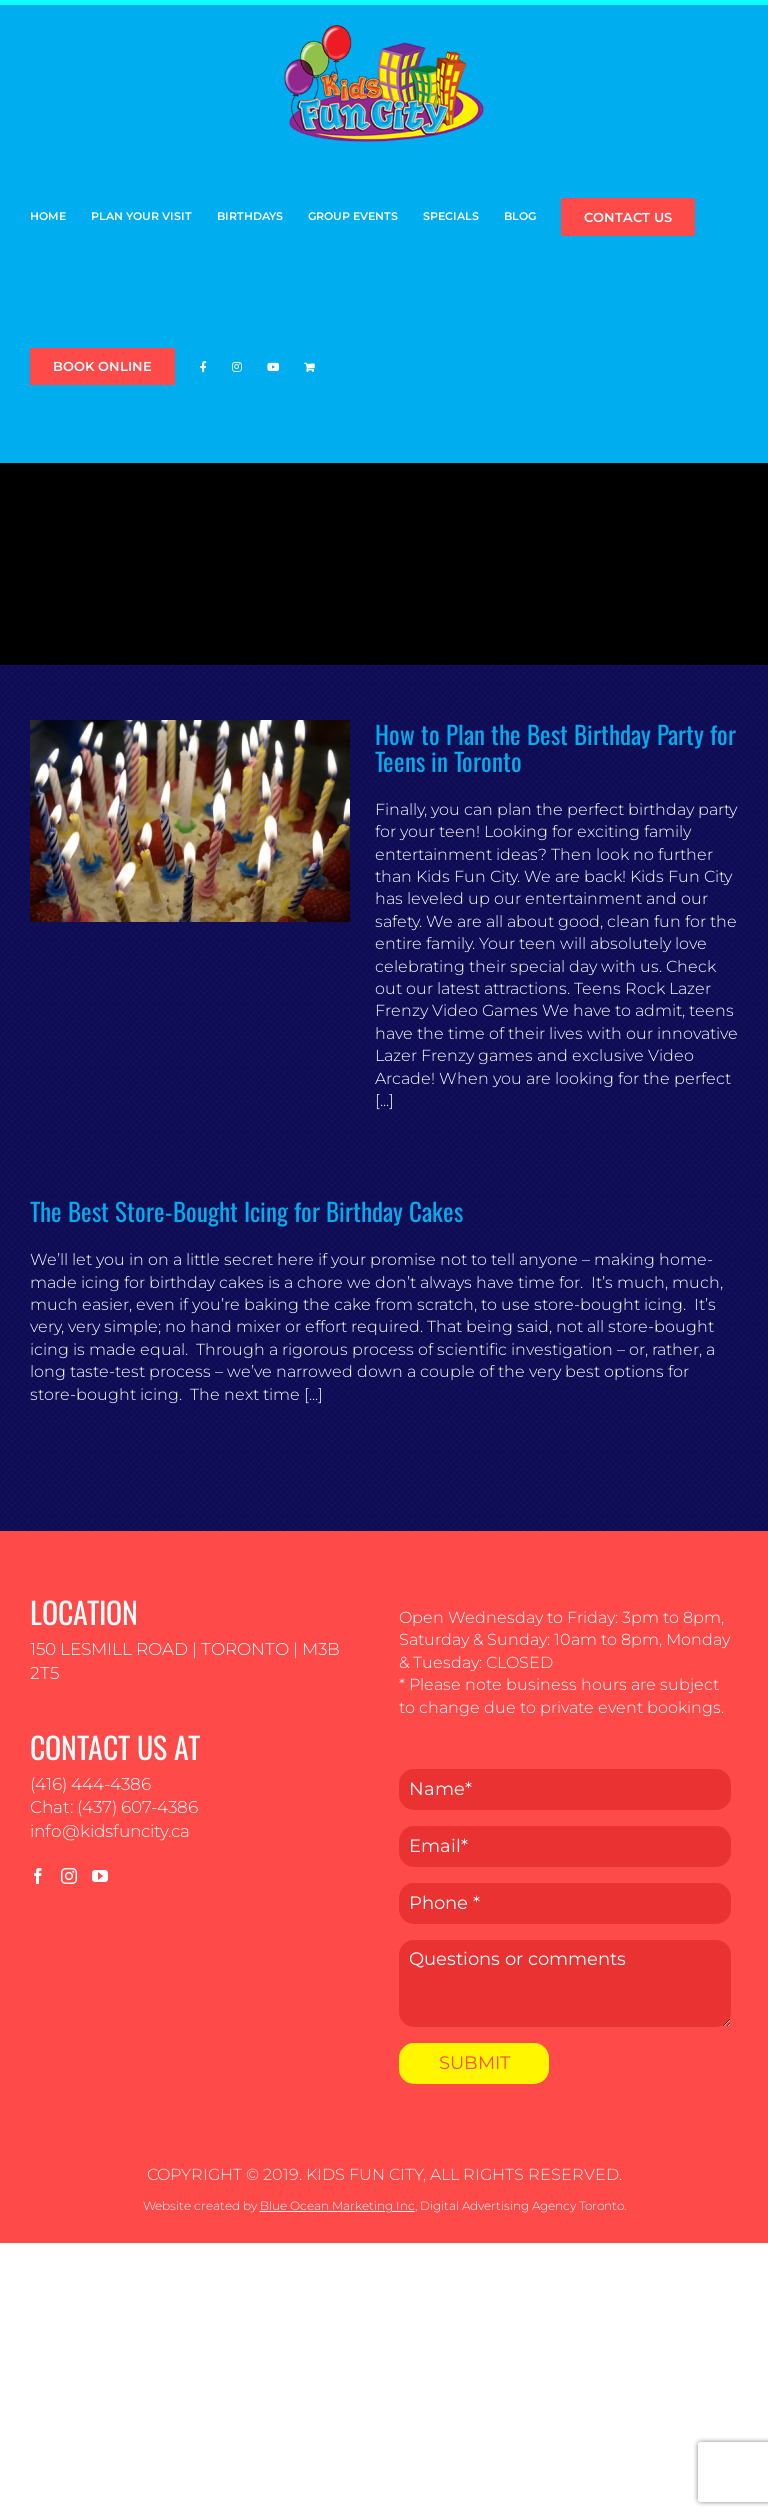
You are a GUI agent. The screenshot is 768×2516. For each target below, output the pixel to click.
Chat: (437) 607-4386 (114, 1807)
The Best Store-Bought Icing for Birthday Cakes (246, 1210)
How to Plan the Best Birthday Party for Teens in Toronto (555, 747)
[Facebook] (38, 1876)
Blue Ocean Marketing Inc (337, 2205)
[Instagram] (69, 1876)
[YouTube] (100, 1876)
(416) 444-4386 (90, 1784)
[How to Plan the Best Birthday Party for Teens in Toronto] (190, 821)
